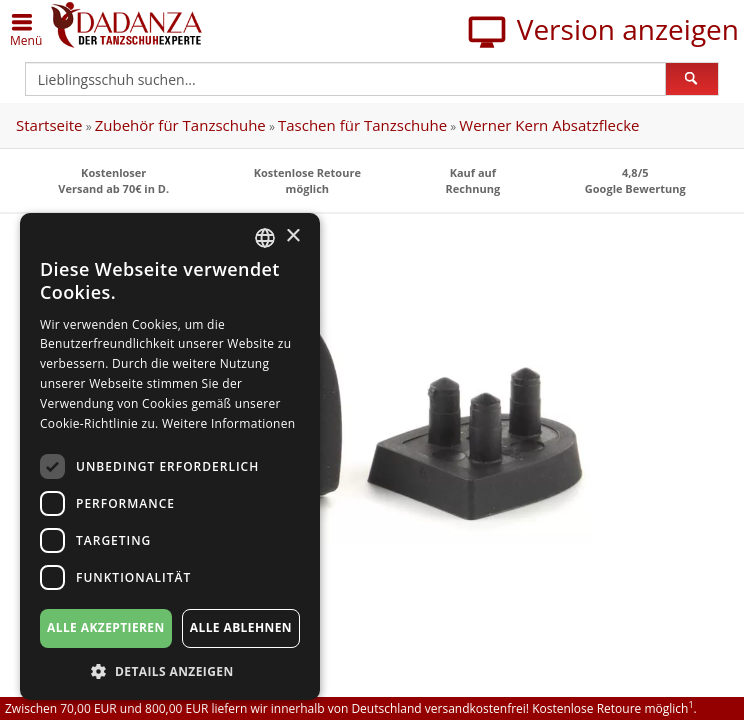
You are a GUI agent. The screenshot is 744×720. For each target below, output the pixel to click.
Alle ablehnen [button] (241, 627)
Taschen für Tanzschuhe (362, 125)
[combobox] (265, 238)
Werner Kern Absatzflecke (549, 125)
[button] (170, 670)
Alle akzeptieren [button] (106, 627)
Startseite (49, 125)
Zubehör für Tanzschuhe (180, 125)
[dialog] (170, 456)
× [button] (292, 236)
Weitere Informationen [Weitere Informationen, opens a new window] (229, 423)
